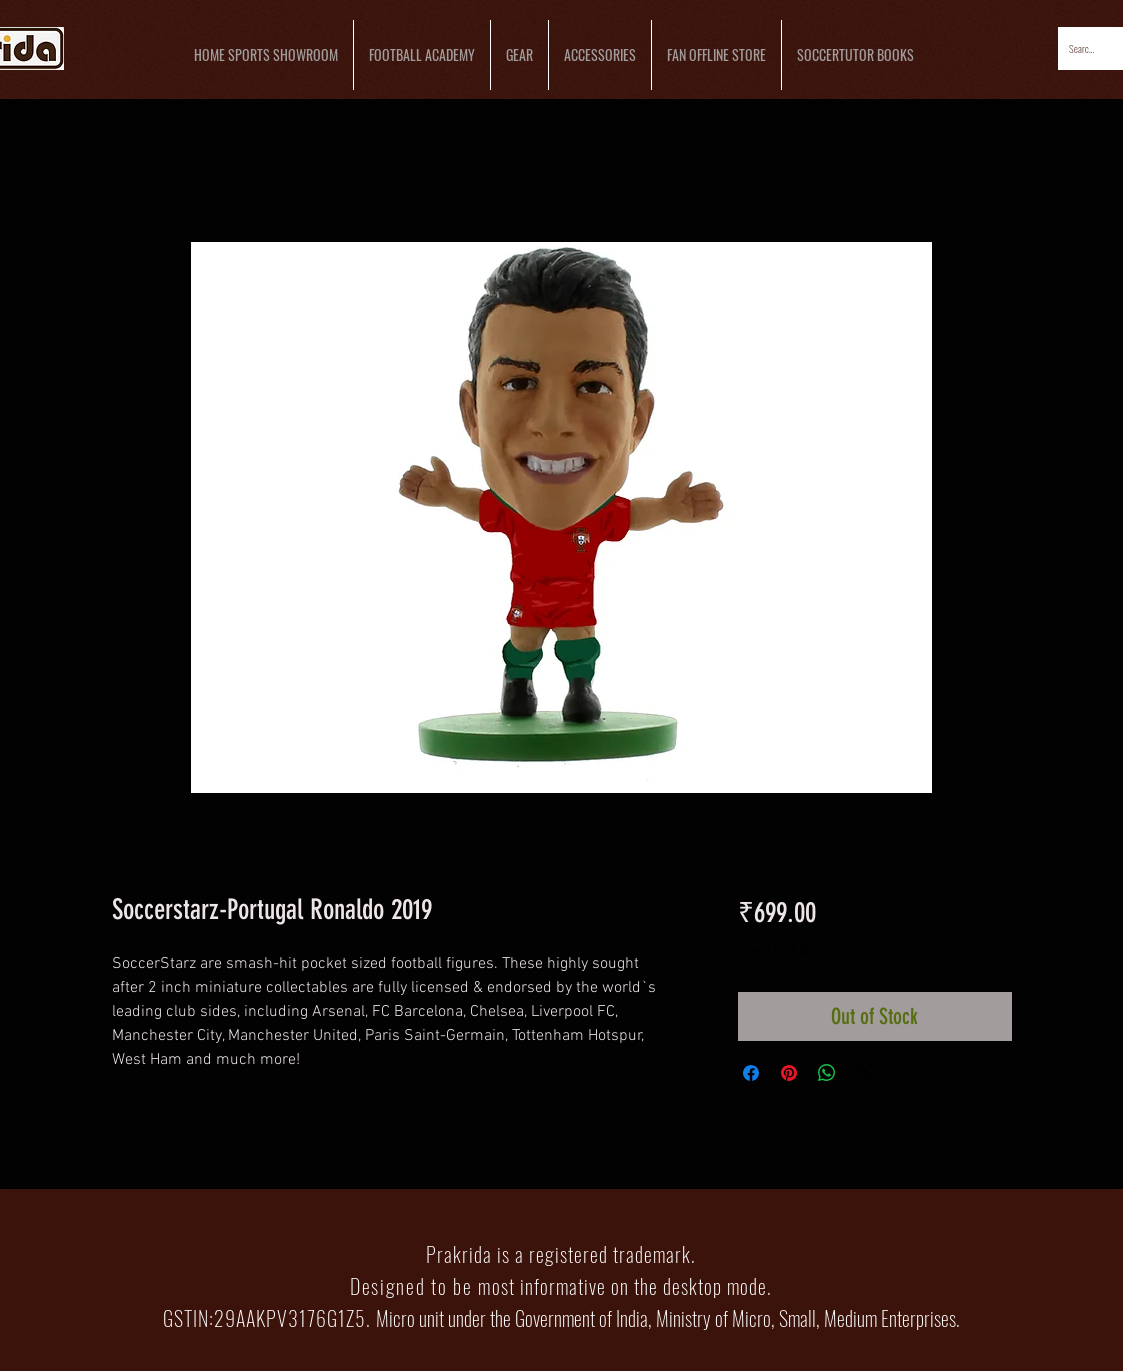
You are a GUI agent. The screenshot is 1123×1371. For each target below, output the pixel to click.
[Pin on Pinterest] (789, 1073)
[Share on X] (865, 1073)
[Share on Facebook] (751, 1073)
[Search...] (1083, 48)
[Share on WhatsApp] (827, 1073)
